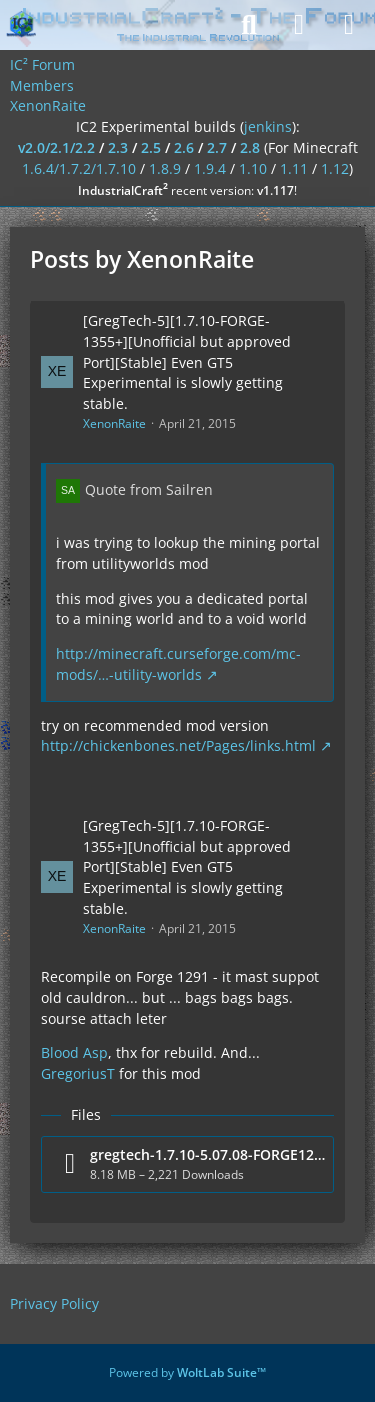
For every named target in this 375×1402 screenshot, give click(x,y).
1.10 (253, 168)
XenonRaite (114, 423)
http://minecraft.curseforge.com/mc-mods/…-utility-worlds (178, 664)
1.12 (335, 168)
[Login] (299, 25)
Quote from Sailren (149, 489)
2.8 (250, 147)
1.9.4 (210, 168)
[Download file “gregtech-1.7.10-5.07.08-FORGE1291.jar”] (187, 1164)
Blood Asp (74, 1052)
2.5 (151, 147)
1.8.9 (165, 168)
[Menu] (349, 25)
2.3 (118, 147)
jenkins (268, 126)
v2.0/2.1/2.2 (56, 147)
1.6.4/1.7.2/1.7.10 (79, 168)
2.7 (217, 147)
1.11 (294, 168)
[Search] (249, 25)
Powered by (187, 1372)
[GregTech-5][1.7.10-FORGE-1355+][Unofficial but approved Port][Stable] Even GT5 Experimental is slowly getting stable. (187, 362)
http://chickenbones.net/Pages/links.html (178, 745)
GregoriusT (78, 1073)
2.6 (184, 147)
